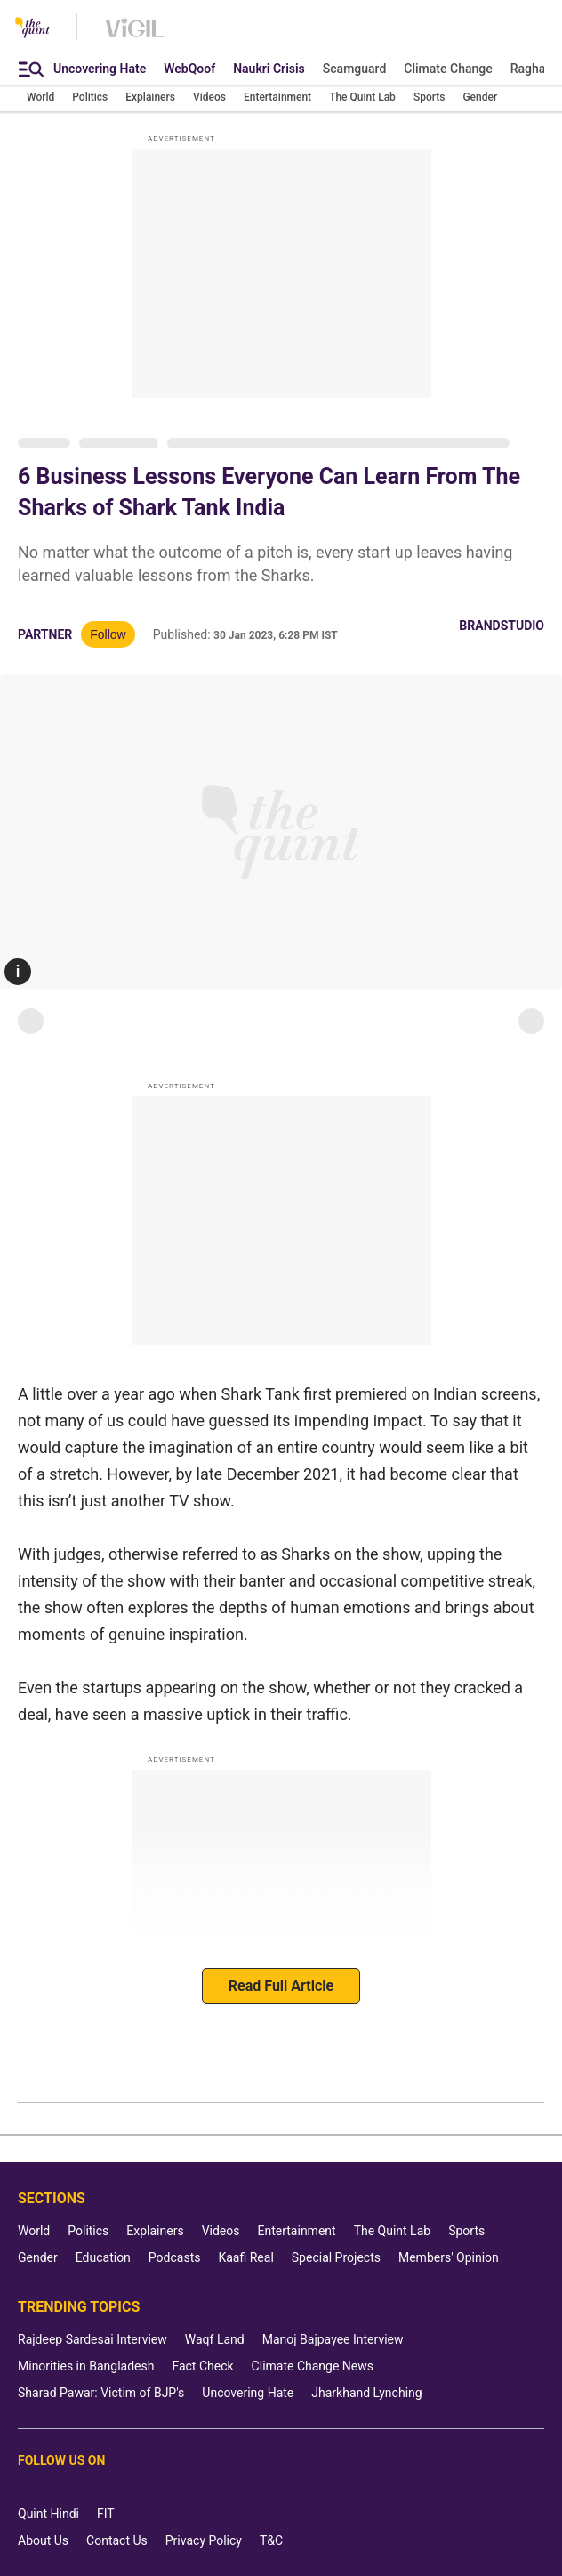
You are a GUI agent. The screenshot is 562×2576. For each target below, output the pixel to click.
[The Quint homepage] (32, 29)
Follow (107, 634)
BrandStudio (501, 625)
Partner (45, 634)
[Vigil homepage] (135, 36)
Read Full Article (281, 1985)
